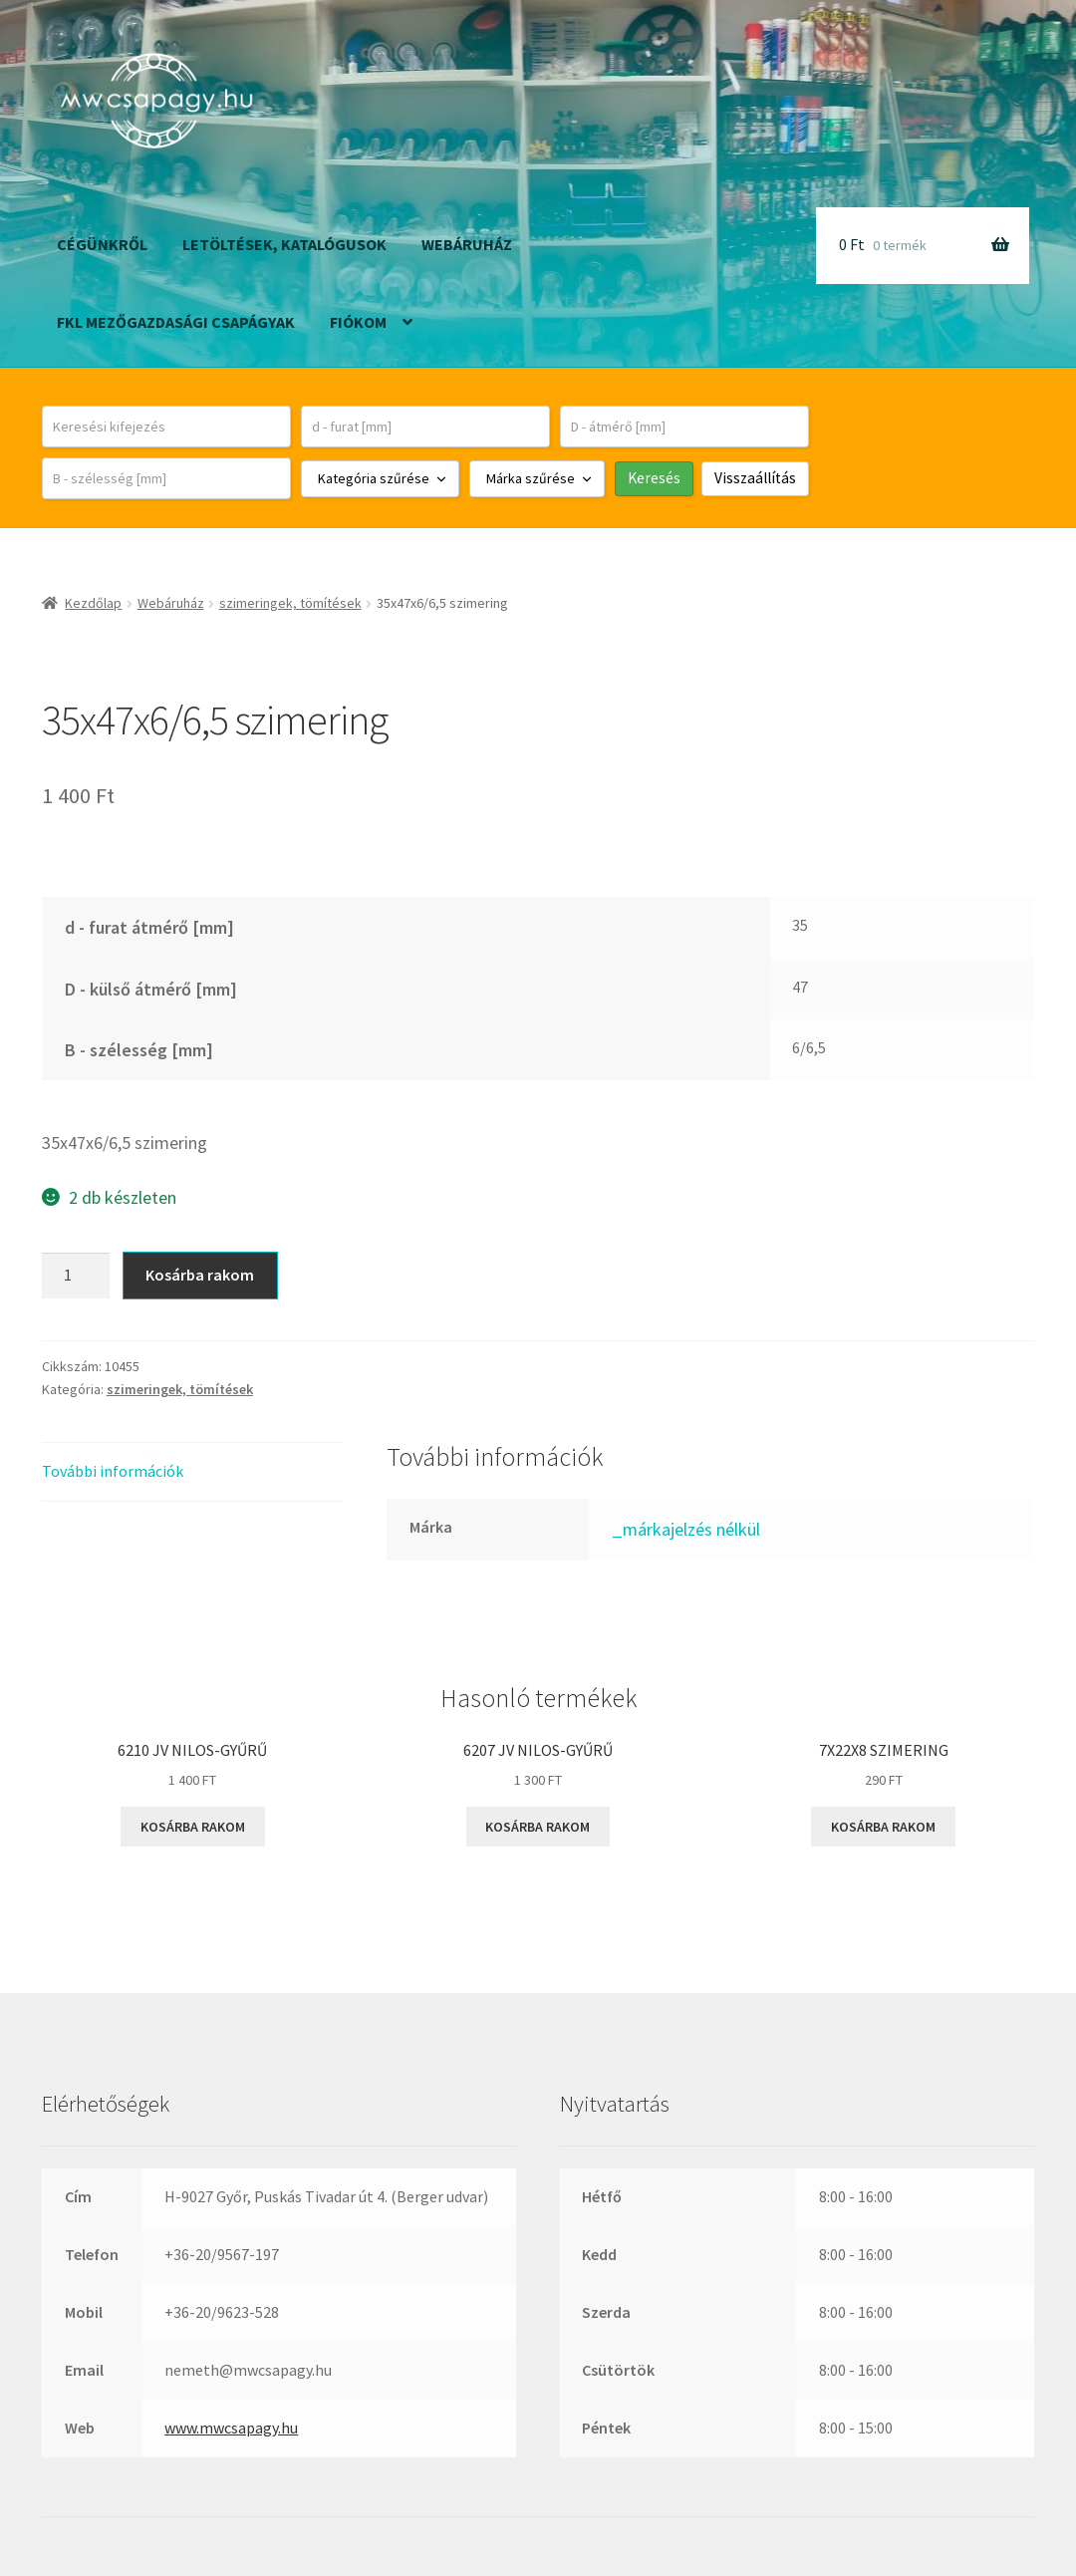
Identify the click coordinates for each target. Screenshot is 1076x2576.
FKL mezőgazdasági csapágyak (176, 322)
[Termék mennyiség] (76, 1275)
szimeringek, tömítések (290, 603)
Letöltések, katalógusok (284, 244)
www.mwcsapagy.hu (231, 2427)
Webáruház (466, 244)
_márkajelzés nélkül (686, 1529)
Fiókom (358, 322)
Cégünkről (102, 244)
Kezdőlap (93, 603)
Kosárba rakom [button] (192, 1827)
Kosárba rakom (199, 1275)
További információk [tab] (112, 1471)
